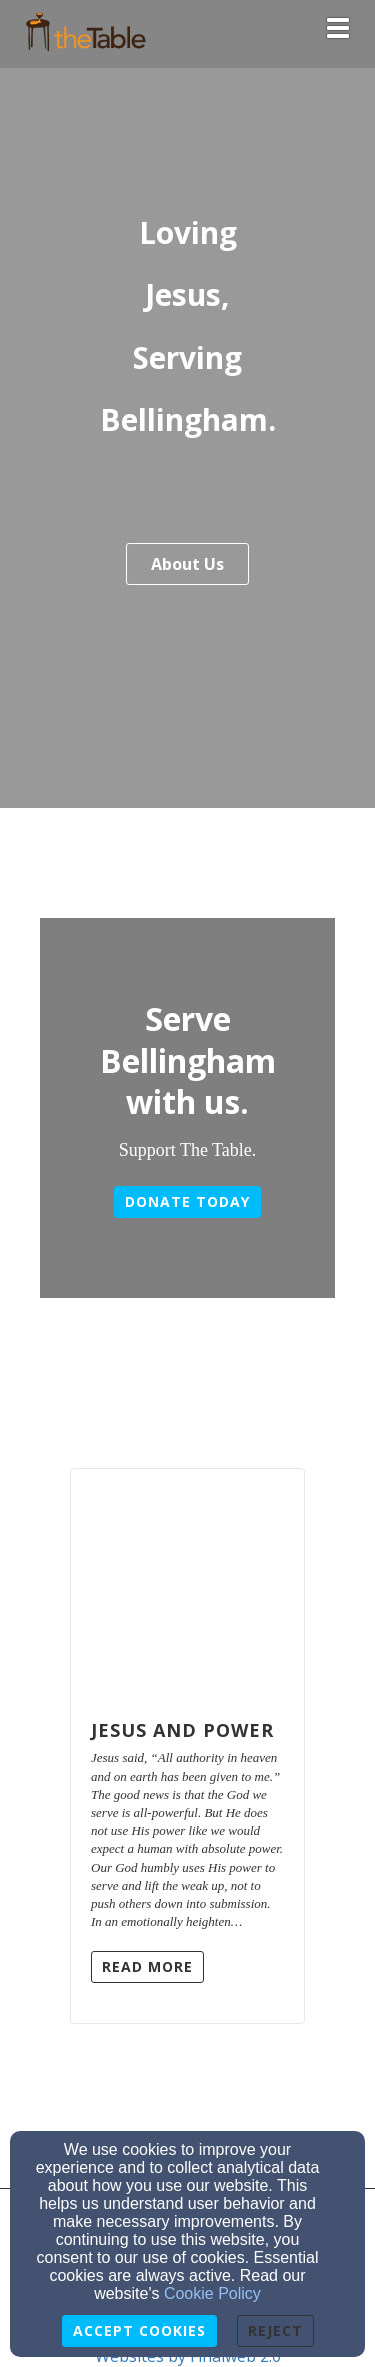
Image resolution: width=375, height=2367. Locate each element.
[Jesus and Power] (187, 1584)
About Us (187, 564)
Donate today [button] (187, 1201)
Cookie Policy (212, 2293)
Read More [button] (147, 1966)
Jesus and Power (182, 1730)
